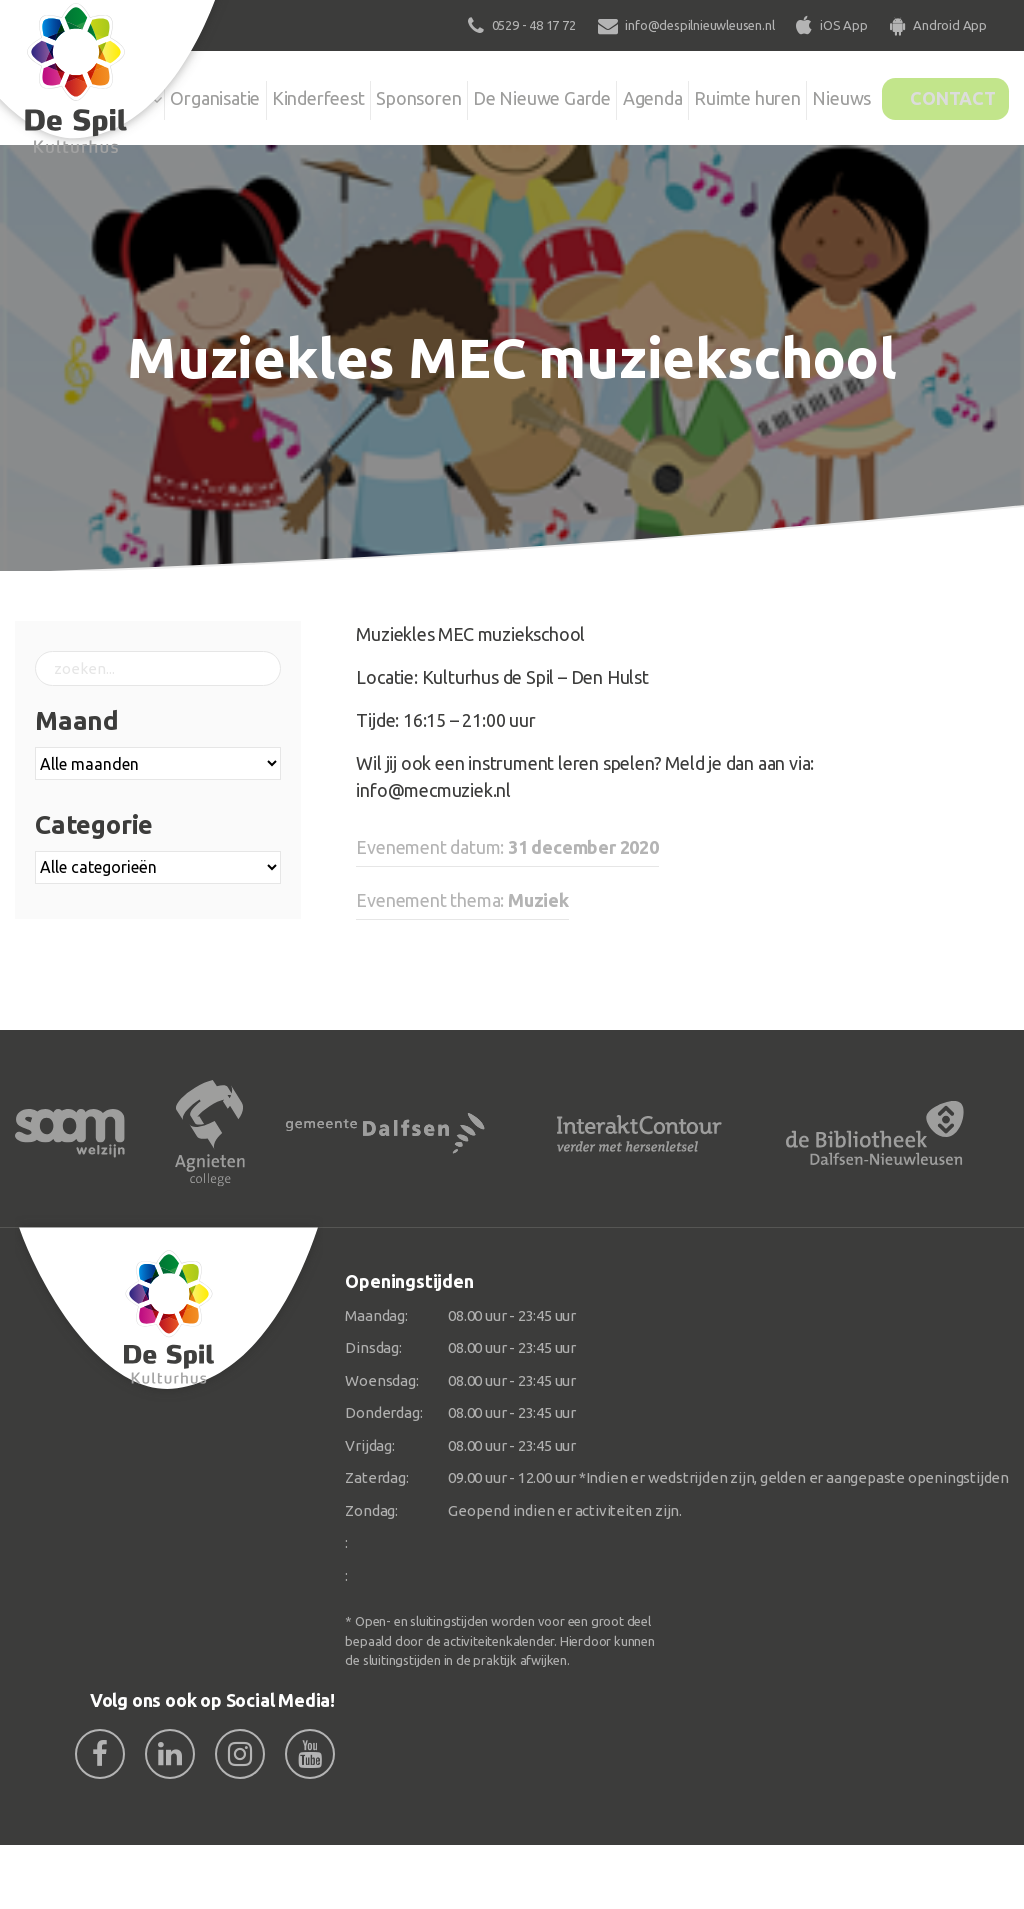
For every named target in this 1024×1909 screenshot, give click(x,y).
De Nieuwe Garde (539, 107)
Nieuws (809, 94)
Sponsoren (432, 94)
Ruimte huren (717, 107)
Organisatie (210, 94)
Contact (941, 94)
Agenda (638, 94)
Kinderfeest (322, 94)
